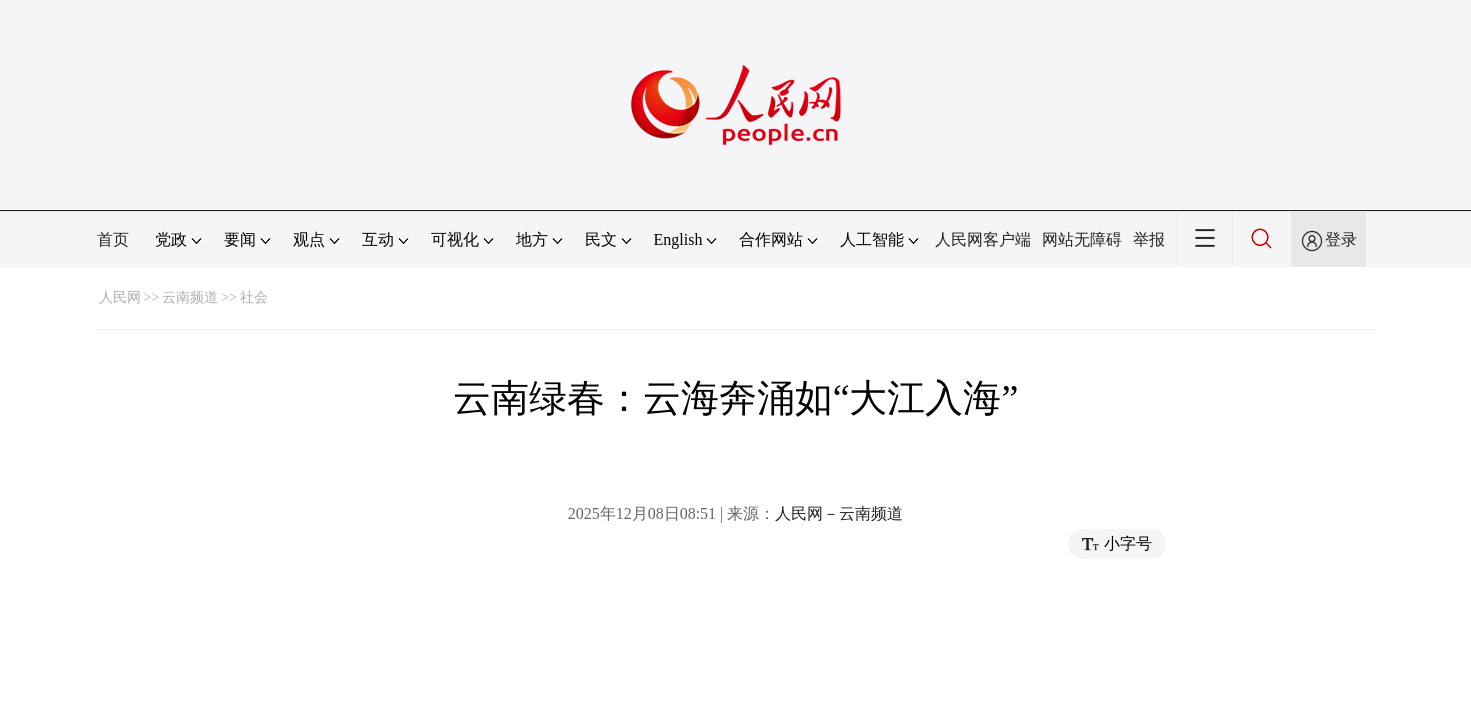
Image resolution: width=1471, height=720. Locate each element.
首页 (113, 239)
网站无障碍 (1082, 239)
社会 (254, 297)
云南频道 (190, 297)
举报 (1149, 239)
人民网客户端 (983, 239)
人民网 (120, 297)
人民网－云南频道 (839, 513)
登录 (1341, 239)
